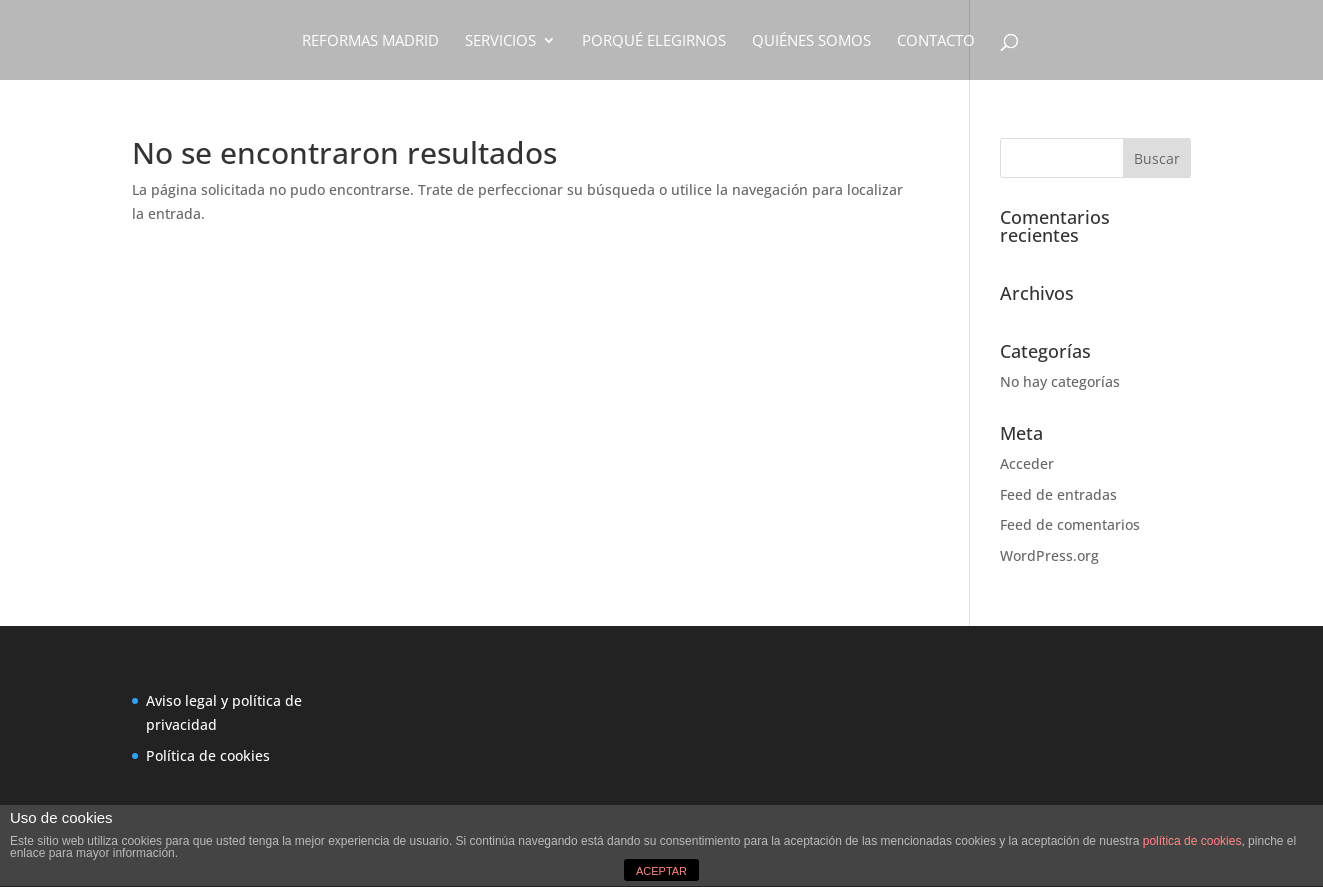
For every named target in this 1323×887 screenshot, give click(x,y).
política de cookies (1192, 841)
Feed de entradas (1058, 494)
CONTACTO (936, 41)
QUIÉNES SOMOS (811, 41)
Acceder (1027, 463)
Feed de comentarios (1070, 524)
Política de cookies (208, 755)
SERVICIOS (500, 41)
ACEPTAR (661, 871)
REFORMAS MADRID (370, 41)
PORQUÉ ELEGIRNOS (654, 41)
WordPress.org (1049, 555)
